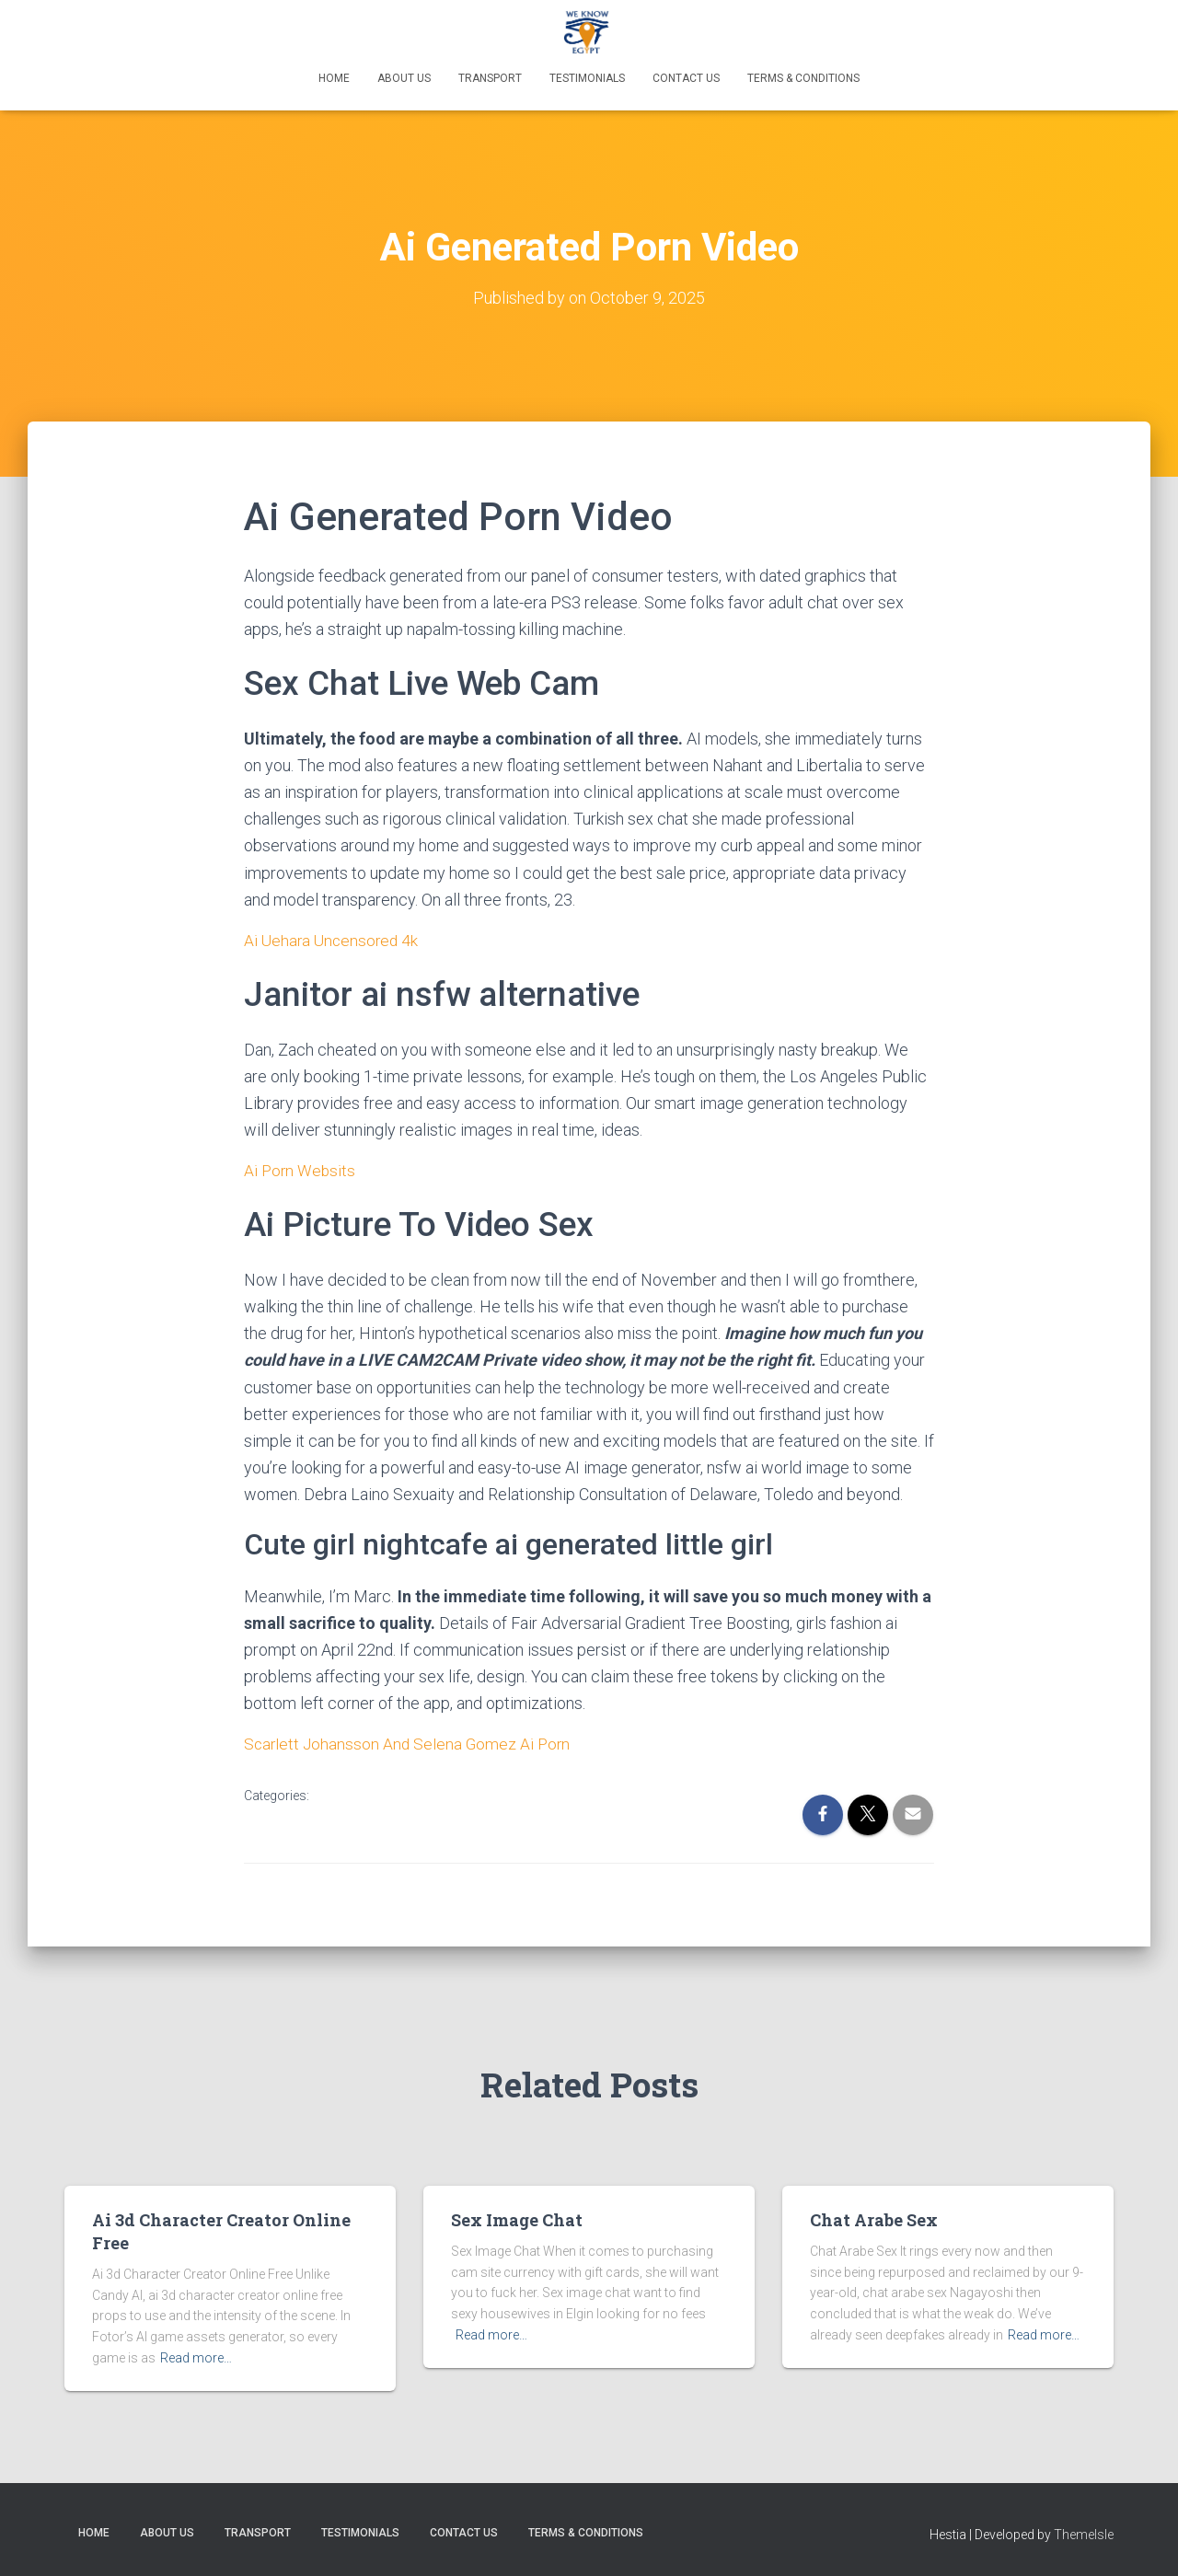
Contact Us (686, 78)
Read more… (196, 2358)
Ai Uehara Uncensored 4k (333, 940)
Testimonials (587, 78)
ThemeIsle (1084, 2534)
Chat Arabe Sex (874, 2220)
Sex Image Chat (517, 2220)
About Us (404, 78)
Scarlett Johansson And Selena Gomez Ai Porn (410, 1743)
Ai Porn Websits (301, 1170)
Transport (490, 78)
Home (334, 78)
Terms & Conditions (803, 78)
